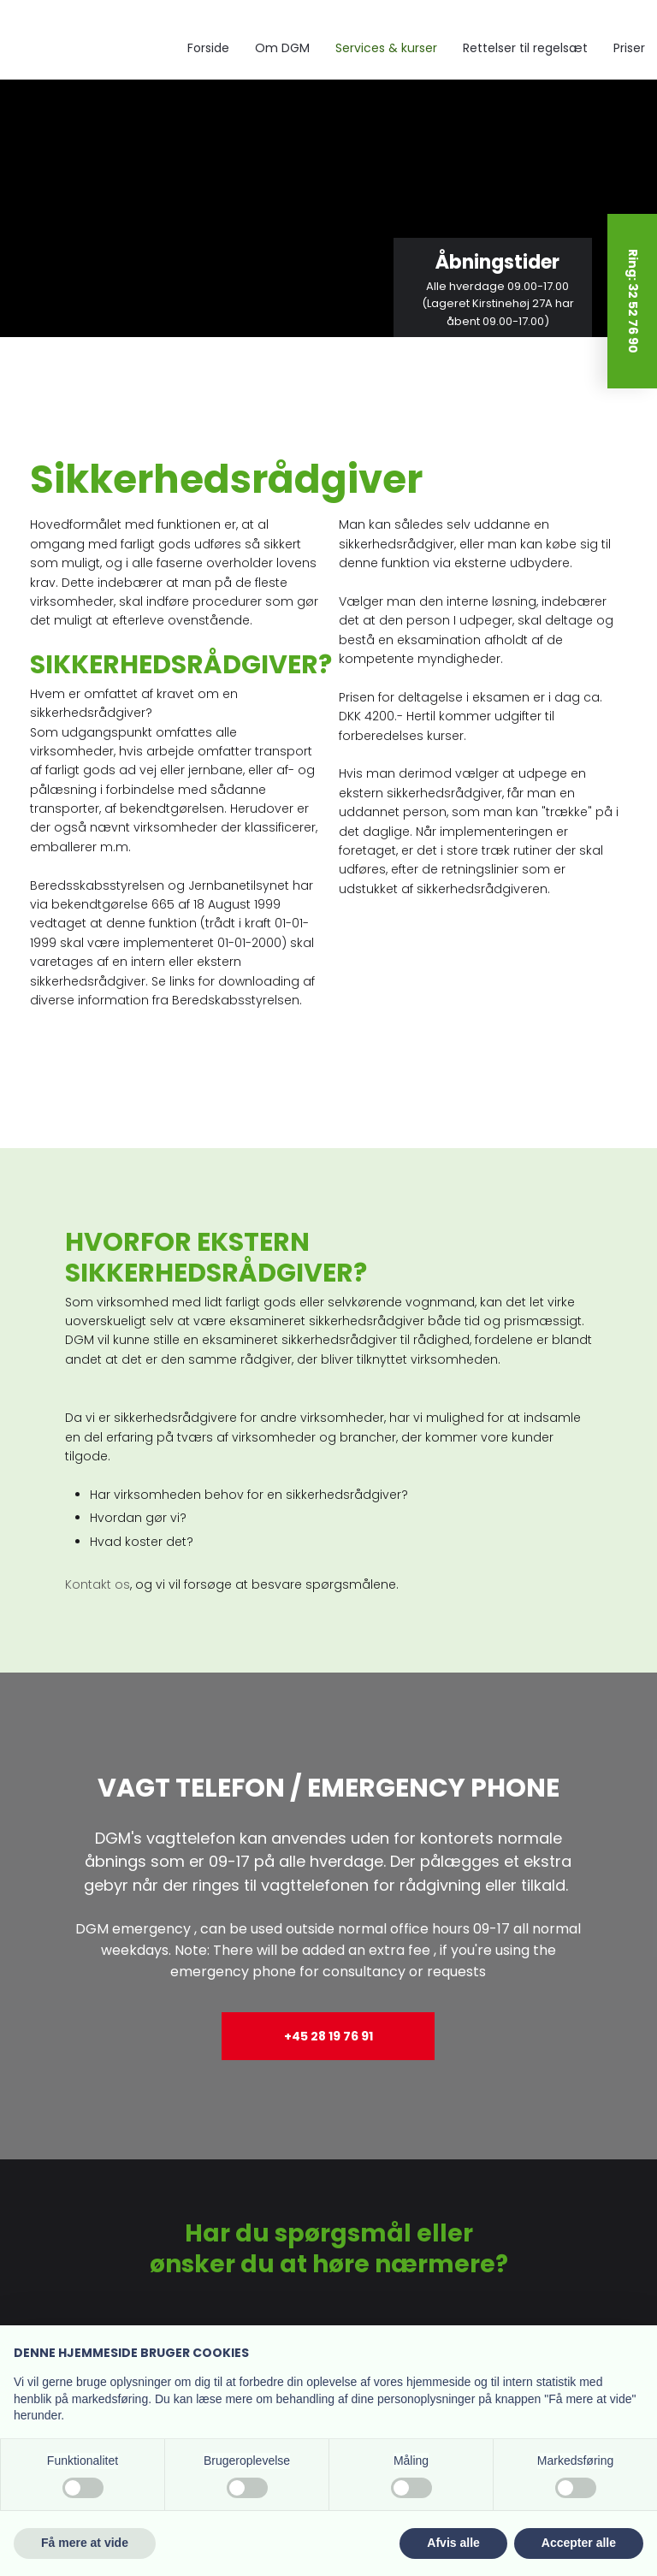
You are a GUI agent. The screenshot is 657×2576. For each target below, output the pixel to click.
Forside (208, 47)
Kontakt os (97, 1584)
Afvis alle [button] (453, 2542)
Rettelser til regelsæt (525, 47)
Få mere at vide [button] (84, 2542)
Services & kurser (386, 47)
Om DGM (282, 47)
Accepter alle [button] (579, 2542)
